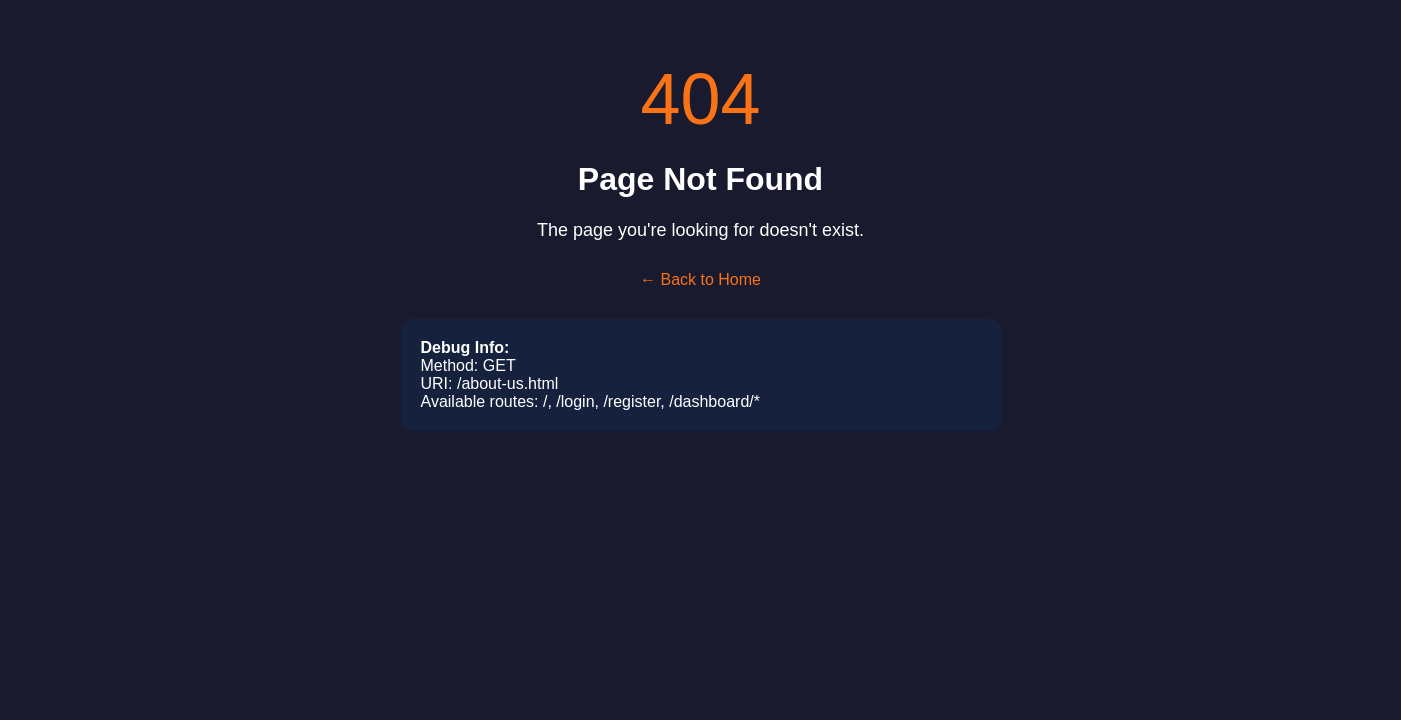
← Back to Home (700, 279)
